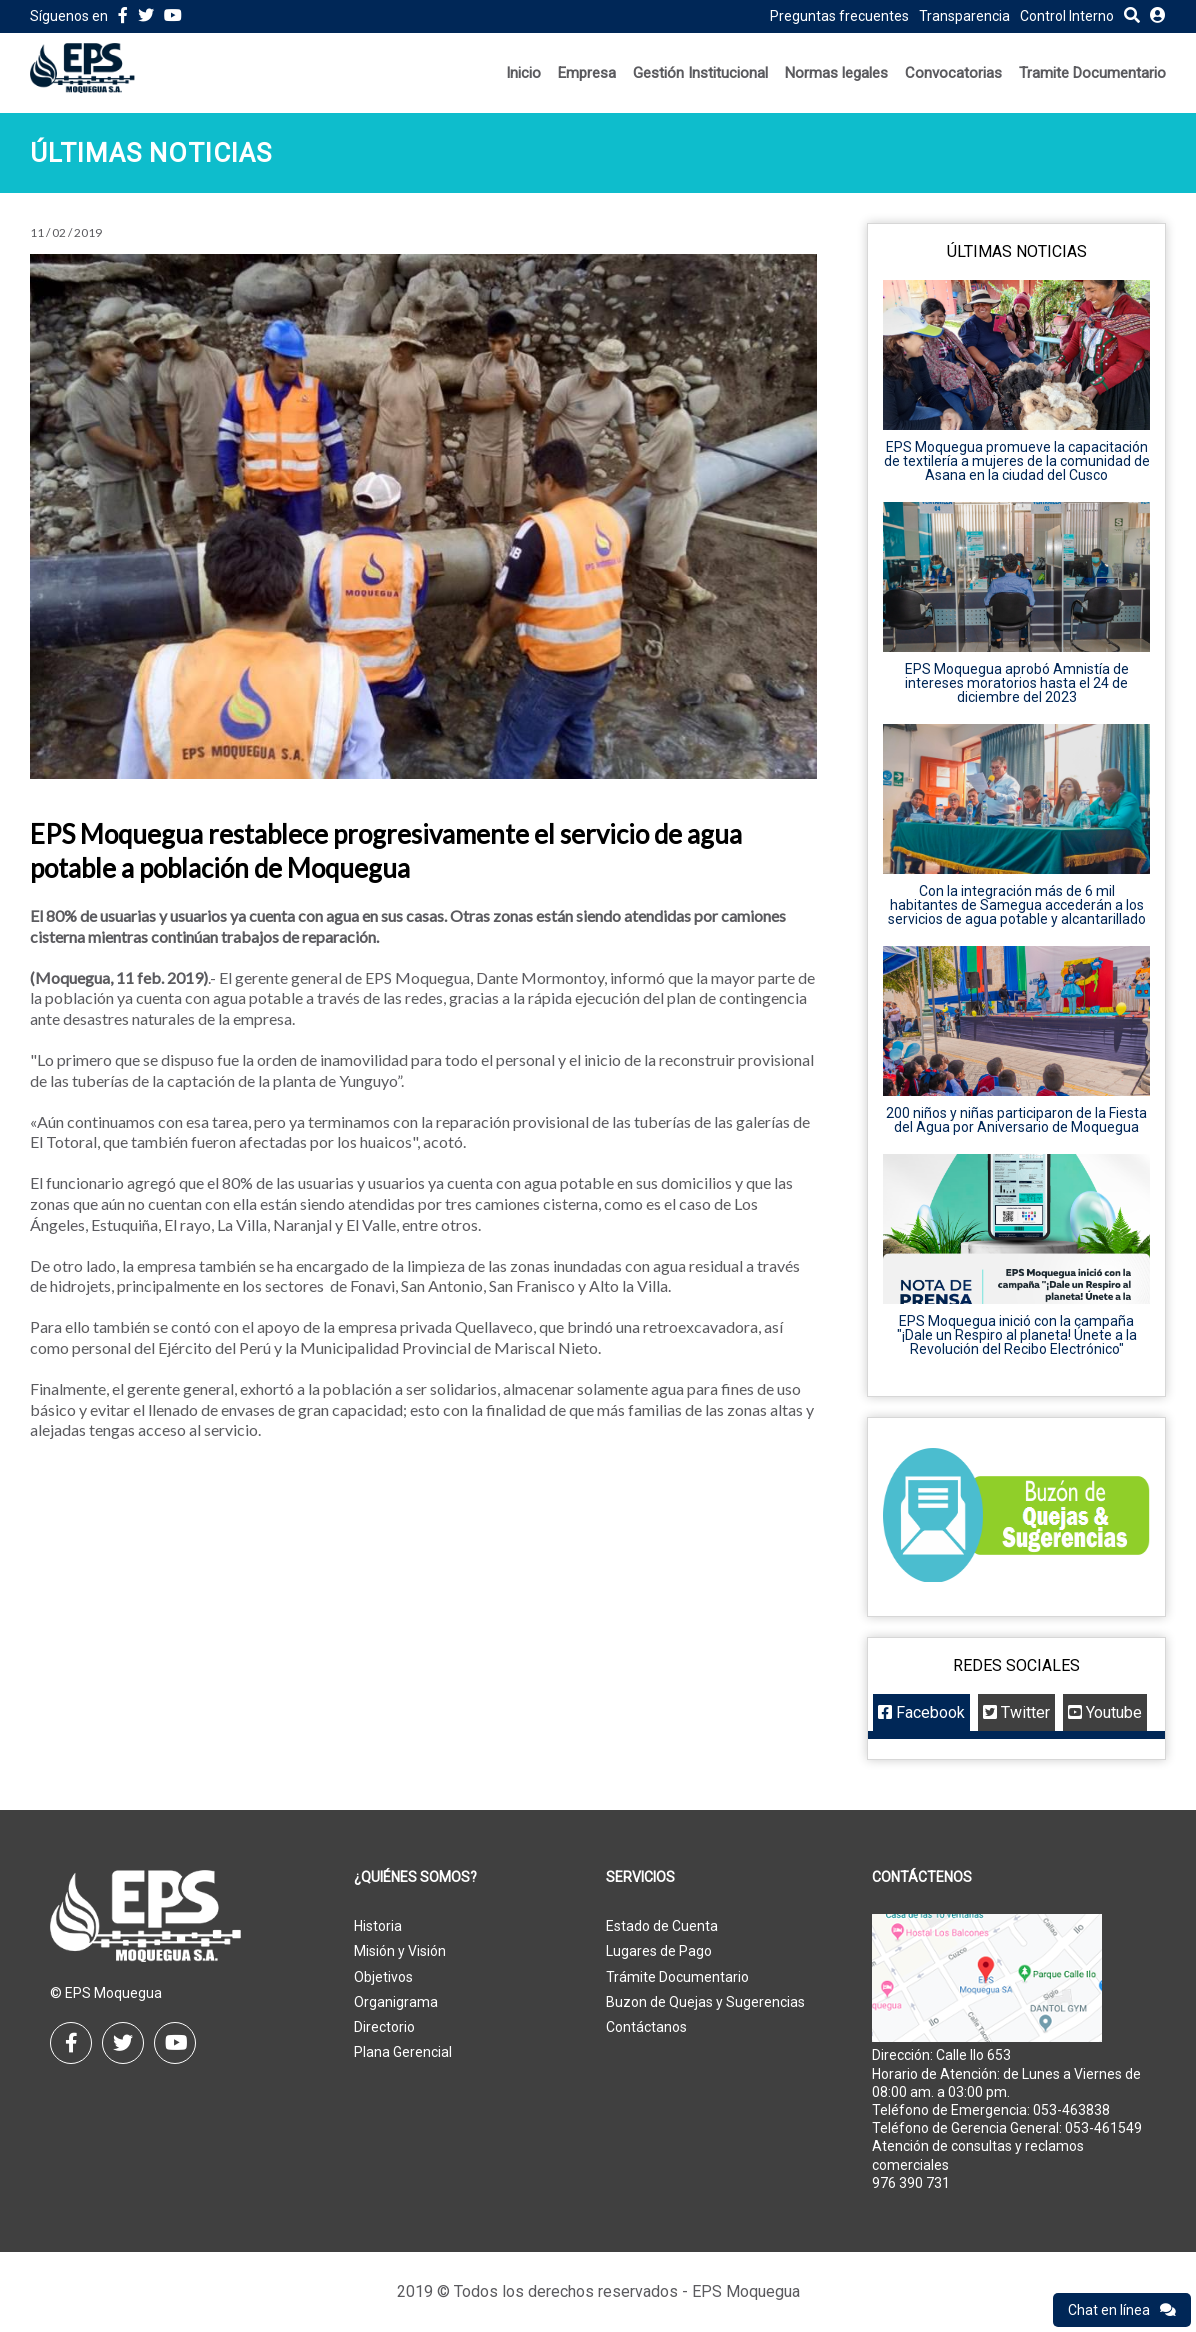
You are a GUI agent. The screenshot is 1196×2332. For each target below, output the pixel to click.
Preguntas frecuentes (839, 16)
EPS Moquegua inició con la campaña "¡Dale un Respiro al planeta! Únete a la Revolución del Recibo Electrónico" (1017, 1335)
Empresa (587, 73)
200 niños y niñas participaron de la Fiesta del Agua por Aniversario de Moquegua (1016, 1120)
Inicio (523, 73)
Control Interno (1067, 16)
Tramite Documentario (1092, 73)
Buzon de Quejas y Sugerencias (705, 2002)
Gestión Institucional (700, 73)
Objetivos (383, 1977)
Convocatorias (953, 73)
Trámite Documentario (677, 1977)
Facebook (921, 1712)
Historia (378, 1926)
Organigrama (396, 2002)
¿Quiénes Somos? (415, 1877)
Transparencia (964, 16)
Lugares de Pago (659, 1951)
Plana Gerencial (403, 2052)
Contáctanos (646, 2027)
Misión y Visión (400, 1951)
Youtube (1105, 1712)
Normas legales (836, 73)
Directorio (384, 2027)
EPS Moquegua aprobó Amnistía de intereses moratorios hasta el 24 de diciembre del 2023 (1017, 683)
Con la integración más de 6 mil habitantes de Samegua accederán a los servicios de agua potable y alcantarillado (1017, 905)
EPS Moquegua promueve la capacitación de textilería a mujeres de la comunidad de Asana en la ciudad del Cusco (1017, 461)
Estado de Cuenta (662, 1926)
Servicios (640, 1877)
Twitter (1016, 1712)
